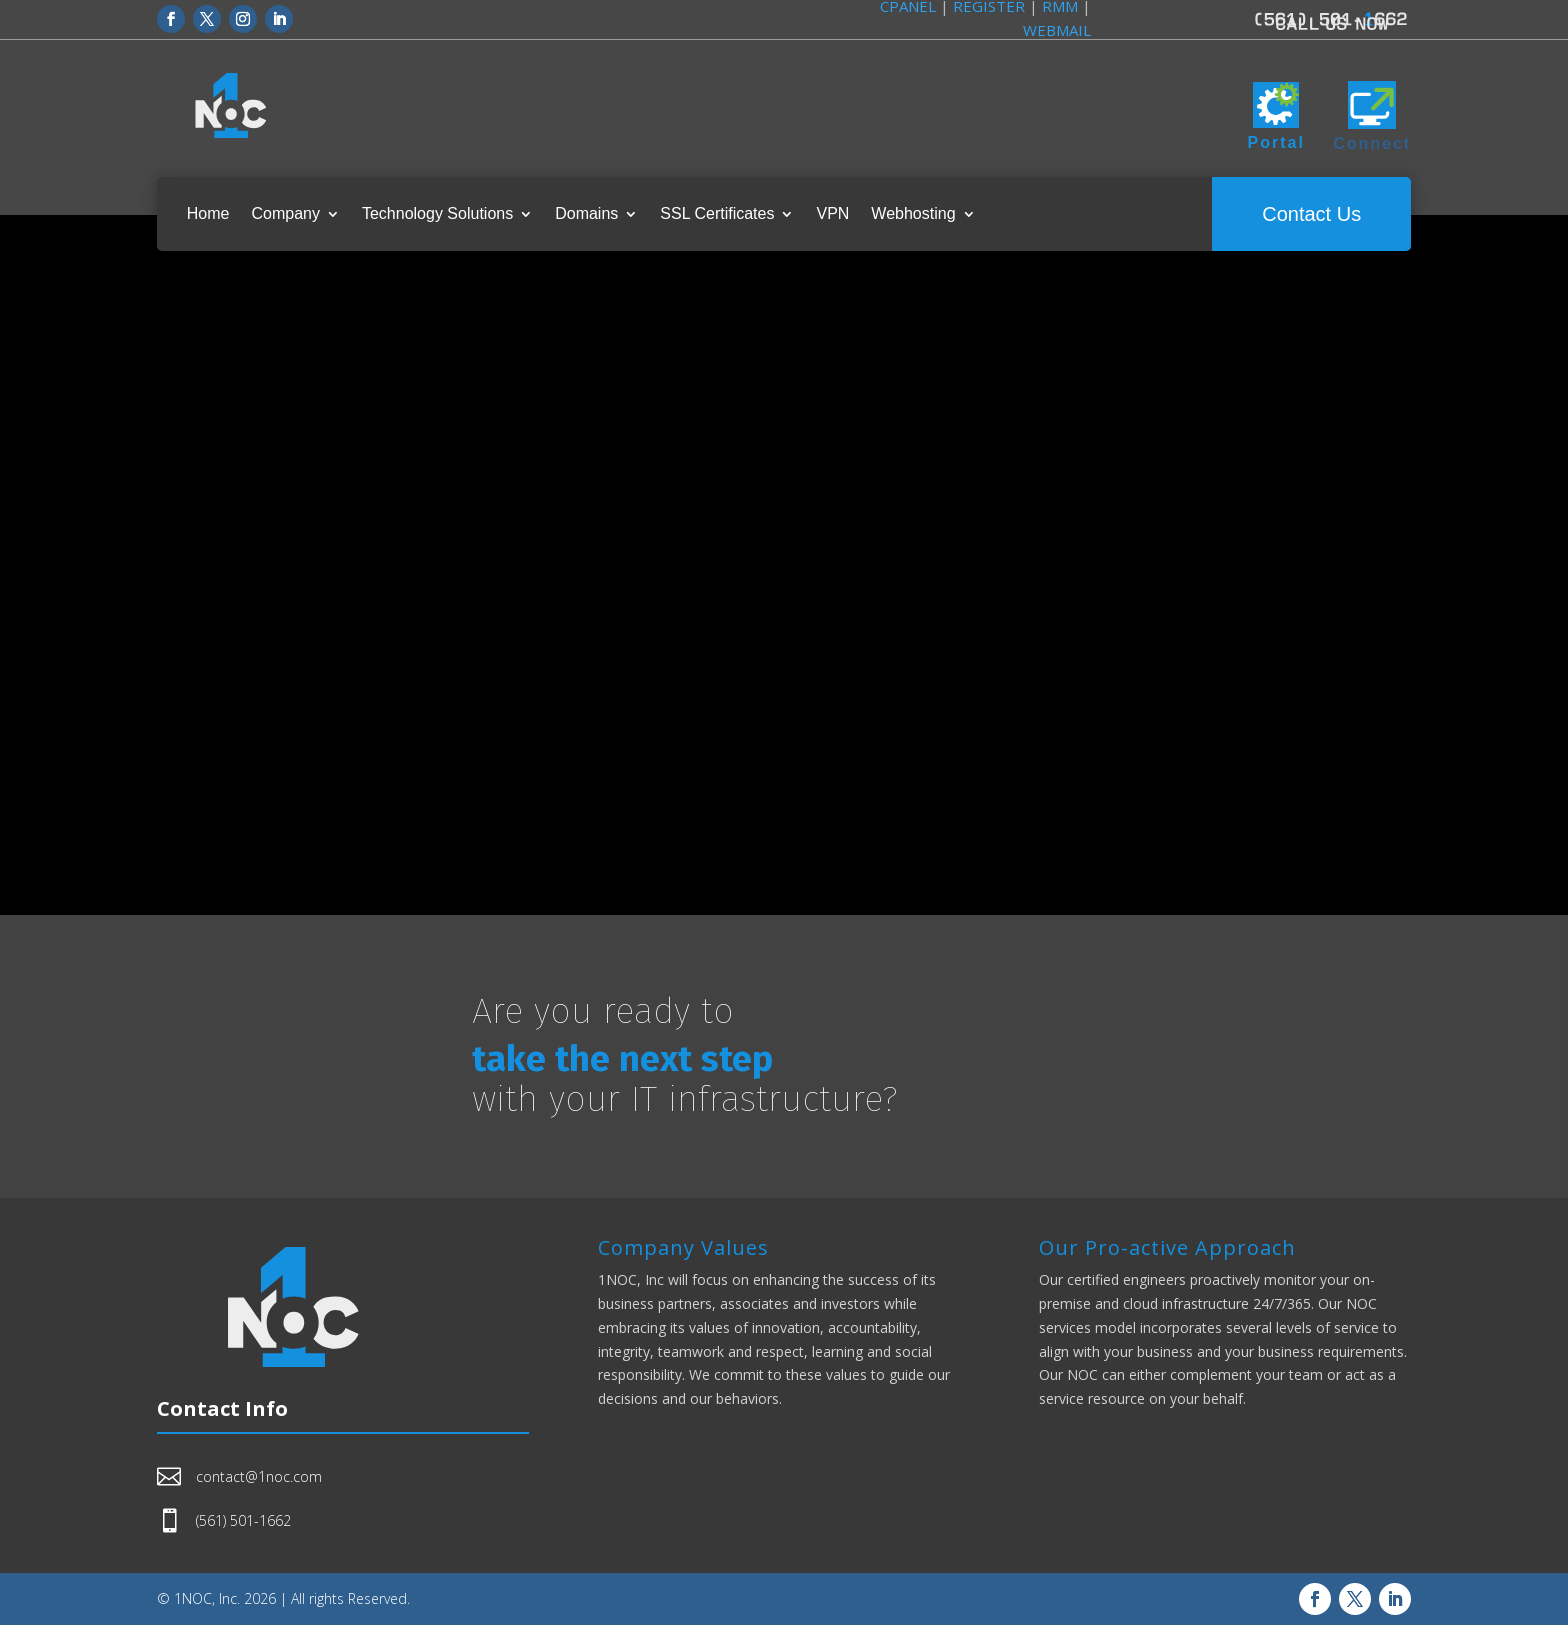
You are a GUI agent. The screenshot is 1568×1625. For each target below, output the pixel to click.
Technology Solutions (437, 213)
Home (208, 213)
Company (285, 213)
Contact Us (1311, 214)
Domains (586, 213)
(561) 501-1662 (243, 1520)
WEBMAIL (1057, 30)
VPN (832, 213)
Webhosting (913, 213)
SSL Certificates (717, 213)
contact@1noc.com (259, 1476)
